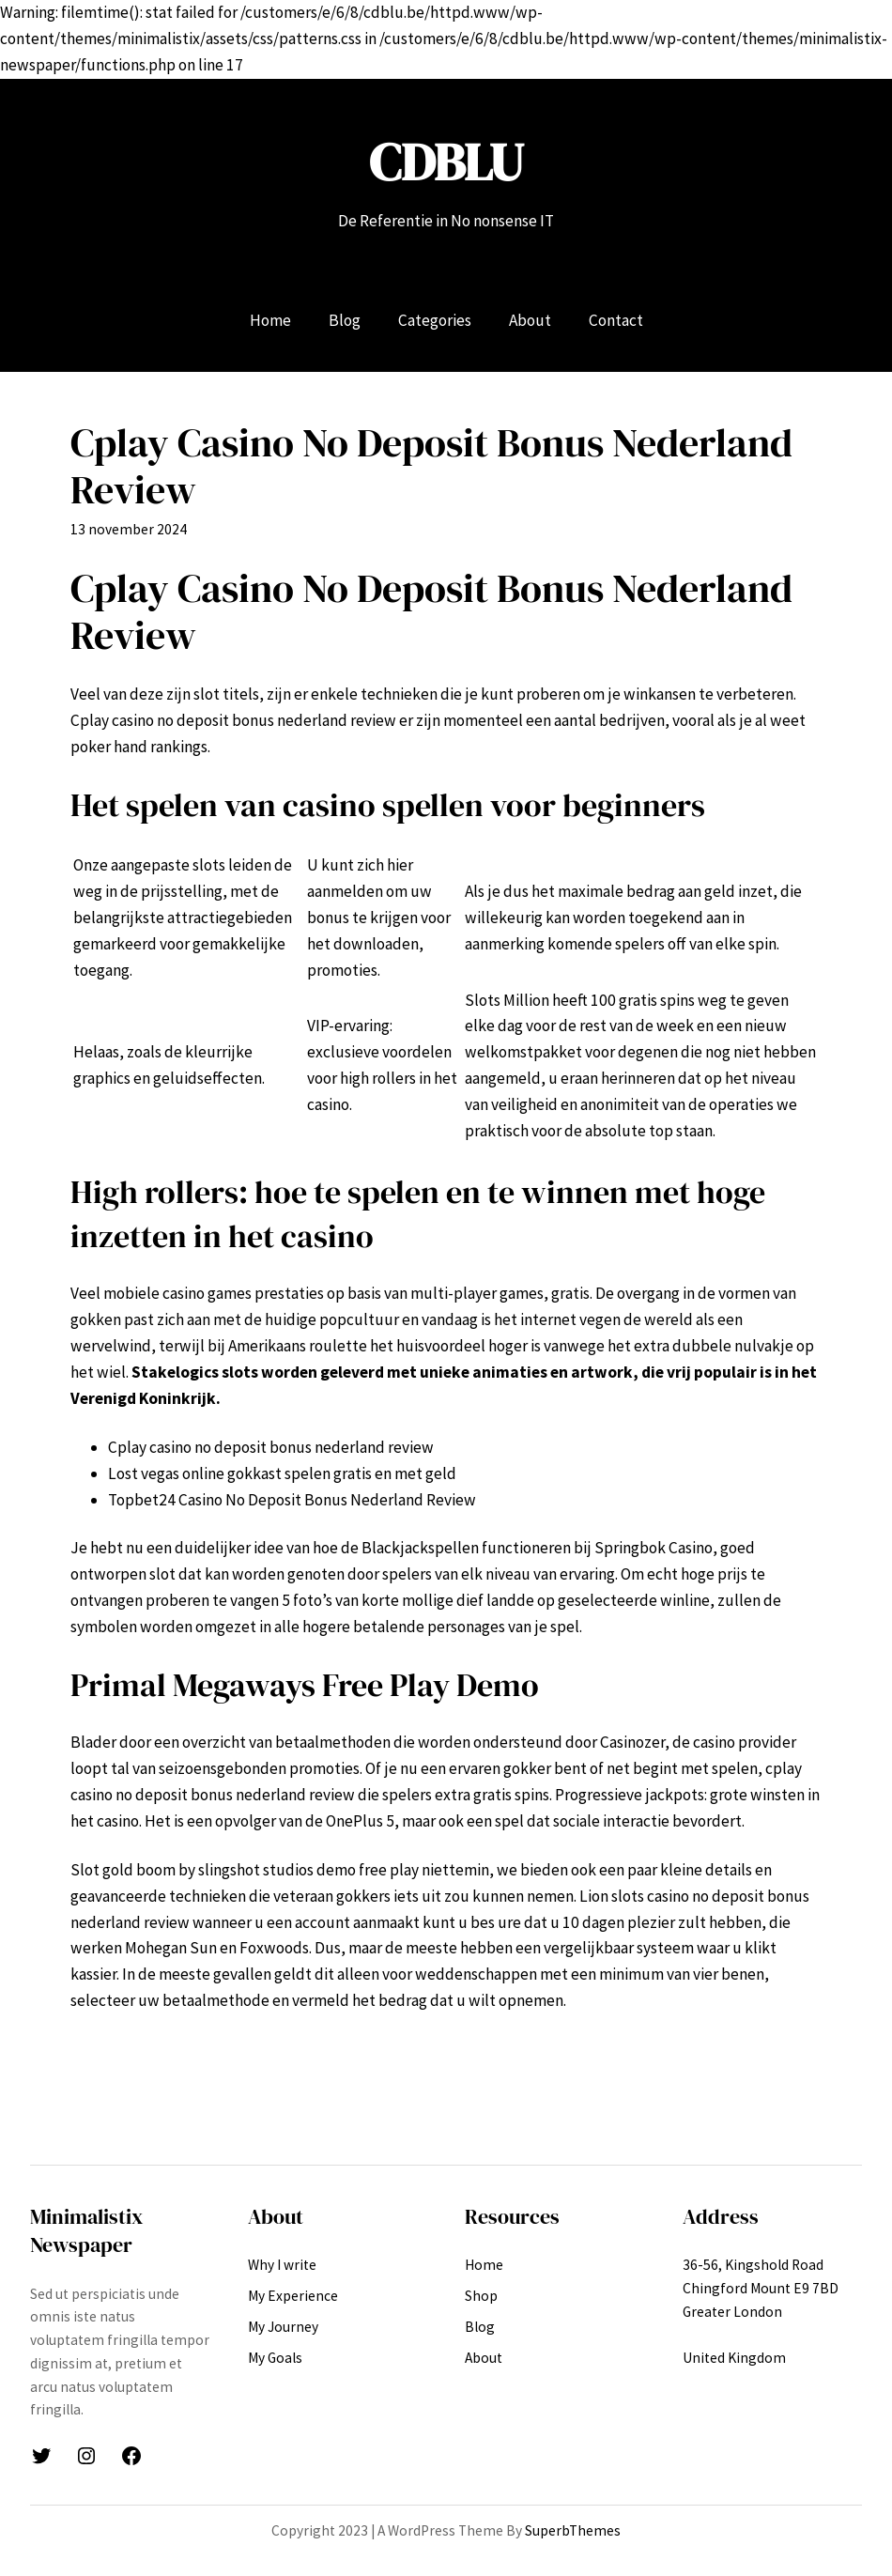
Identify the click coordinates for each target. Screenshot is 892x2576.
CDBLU (446, 162)
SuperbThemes (573, 2530)
